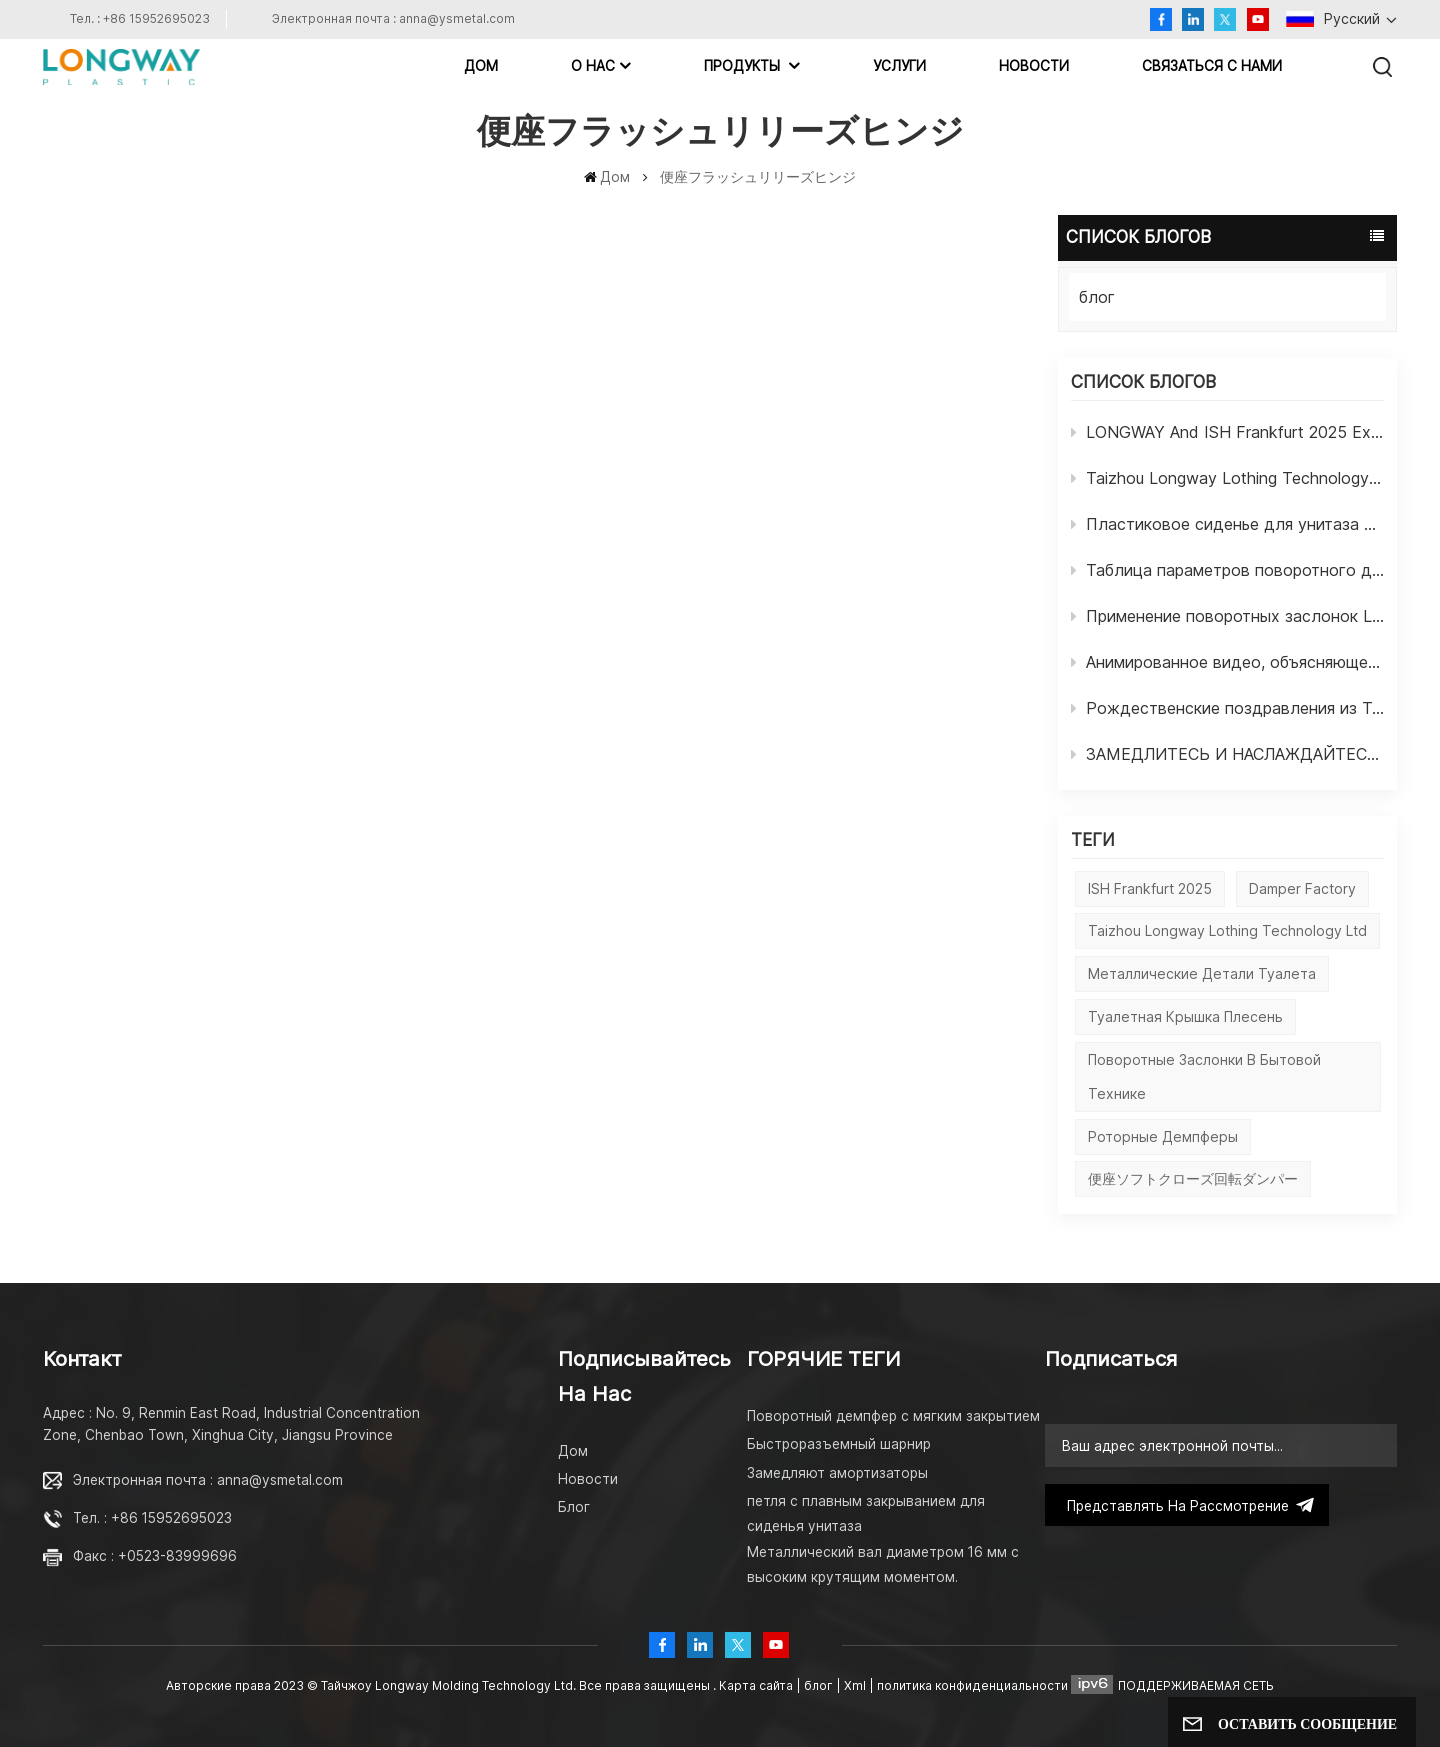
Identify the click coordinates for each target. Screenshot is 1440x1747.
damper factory (1302, 888)
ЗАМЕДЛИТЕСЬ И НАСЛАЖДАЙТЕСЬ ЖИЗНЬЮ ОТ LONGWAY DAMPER (1227, 754)
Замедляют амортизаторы (837, 1473)
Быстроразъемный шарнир (839, 1444)
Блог (574, 1507)
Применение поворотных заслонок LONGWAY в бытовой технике (1227, 616)
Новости (1034, 66)
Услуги (899, 66)
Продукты (744, 66)
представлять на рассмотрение (1187, 1505)
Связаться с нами (1212, 66)
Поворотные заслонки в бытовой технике (1204, 1076)
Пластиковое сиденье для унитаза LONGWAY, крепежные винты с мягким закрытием (1227, 524)
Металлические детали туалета (1202, 973)
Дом (481, 66)
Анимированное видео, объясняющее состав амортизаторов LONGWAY (1227, 662)
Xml (855, 1685)
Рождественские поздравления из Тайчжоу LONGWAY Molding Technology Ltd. (1227, 708)
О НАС (593, 66)
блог (1097, 297)
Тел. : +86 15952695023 (140, 18)
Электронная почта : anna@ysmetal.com (393, 18)
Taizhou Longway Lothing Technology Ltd (1227, 478)
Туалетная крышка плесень (1185, 1016)
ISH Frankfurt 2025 (1150, 888)
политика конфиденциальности (972, 1685)
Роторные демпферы (1163, 1136)
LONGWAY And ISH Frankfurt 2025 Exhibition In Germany (1227, 432)
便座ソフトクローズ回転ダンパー (1193, 1178)
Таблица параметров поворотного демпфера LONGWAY (1227, 570)
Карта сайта (757, 1685)
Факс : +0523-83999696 (155, 1556)
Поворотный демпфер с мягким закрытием (893, 1416)
